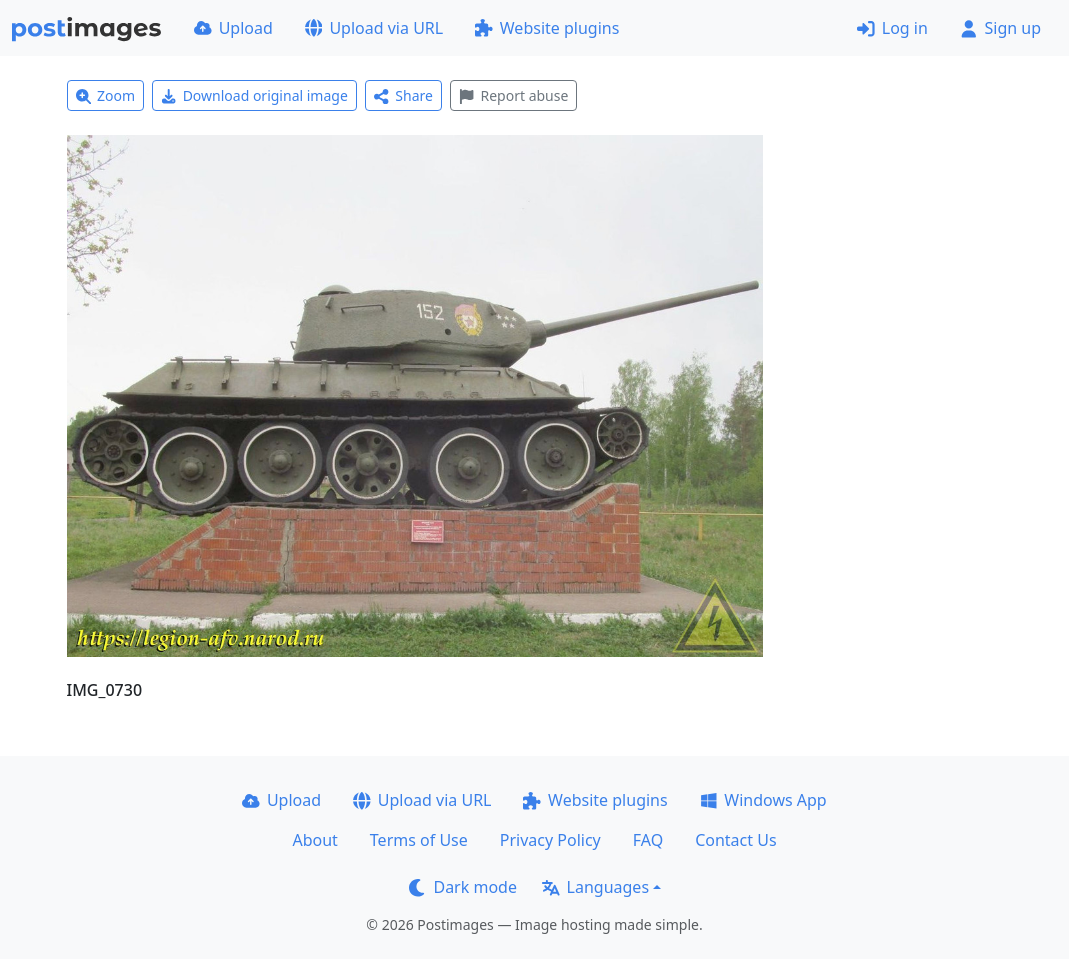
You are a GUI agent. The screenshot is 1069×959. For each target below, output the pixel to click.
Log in (892, 28)
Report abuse (513, 95)
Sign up (1000, 28)
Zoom (106, 95)
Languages (595, 887)
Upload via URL (374, 28)
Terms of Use (419, 840)
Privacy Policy (550, 840)
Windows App (763, 800)
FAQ (648, 840)
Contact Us (735, 840)
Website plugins (547, 28)
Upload (233, 28)
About (314, 840)
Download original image (254, 95)
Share (403, 95)
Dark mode (463, 887)
